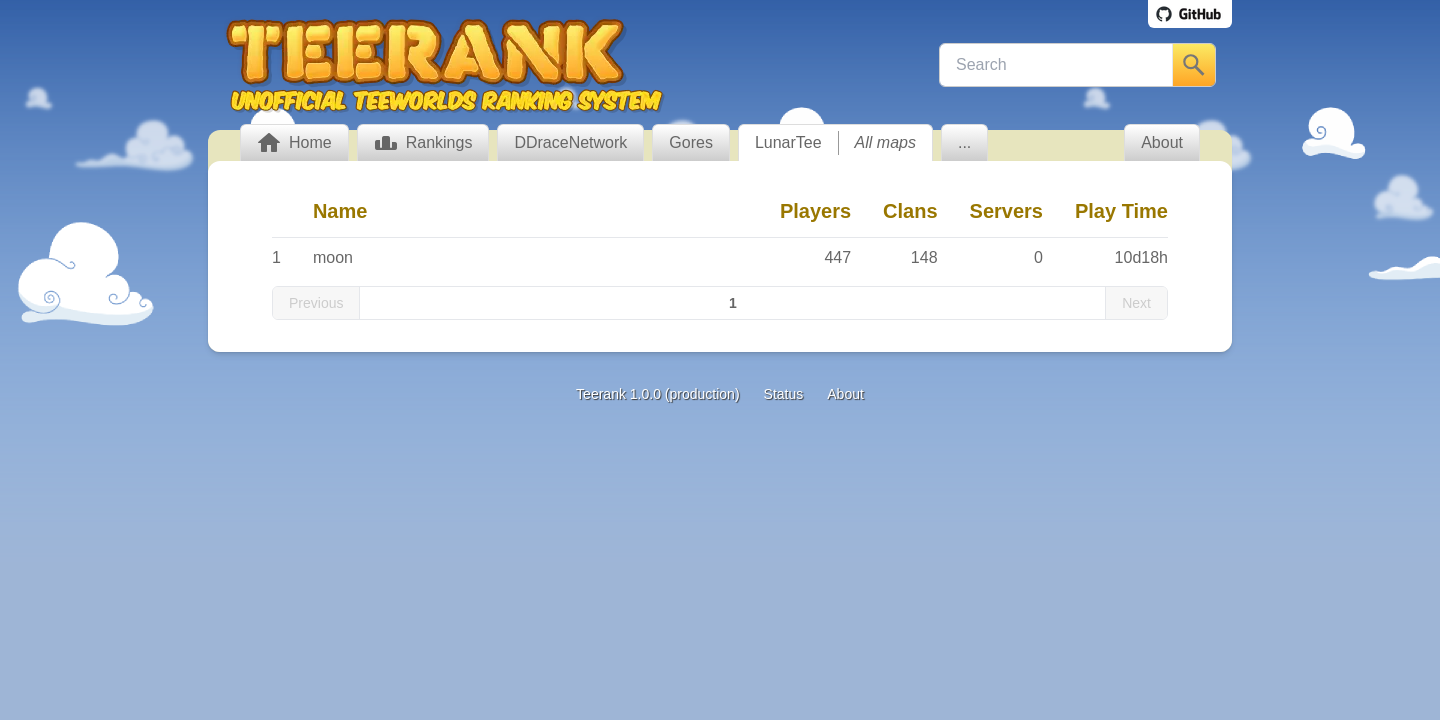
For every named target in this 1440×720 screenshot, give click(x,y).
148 (924, 257)
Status (784, 394)
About (845, 394)
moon (333, 257)
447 (837, 257)
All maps (885, 142)
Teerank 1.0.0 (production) (657, 394)
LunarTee (788, 142)
